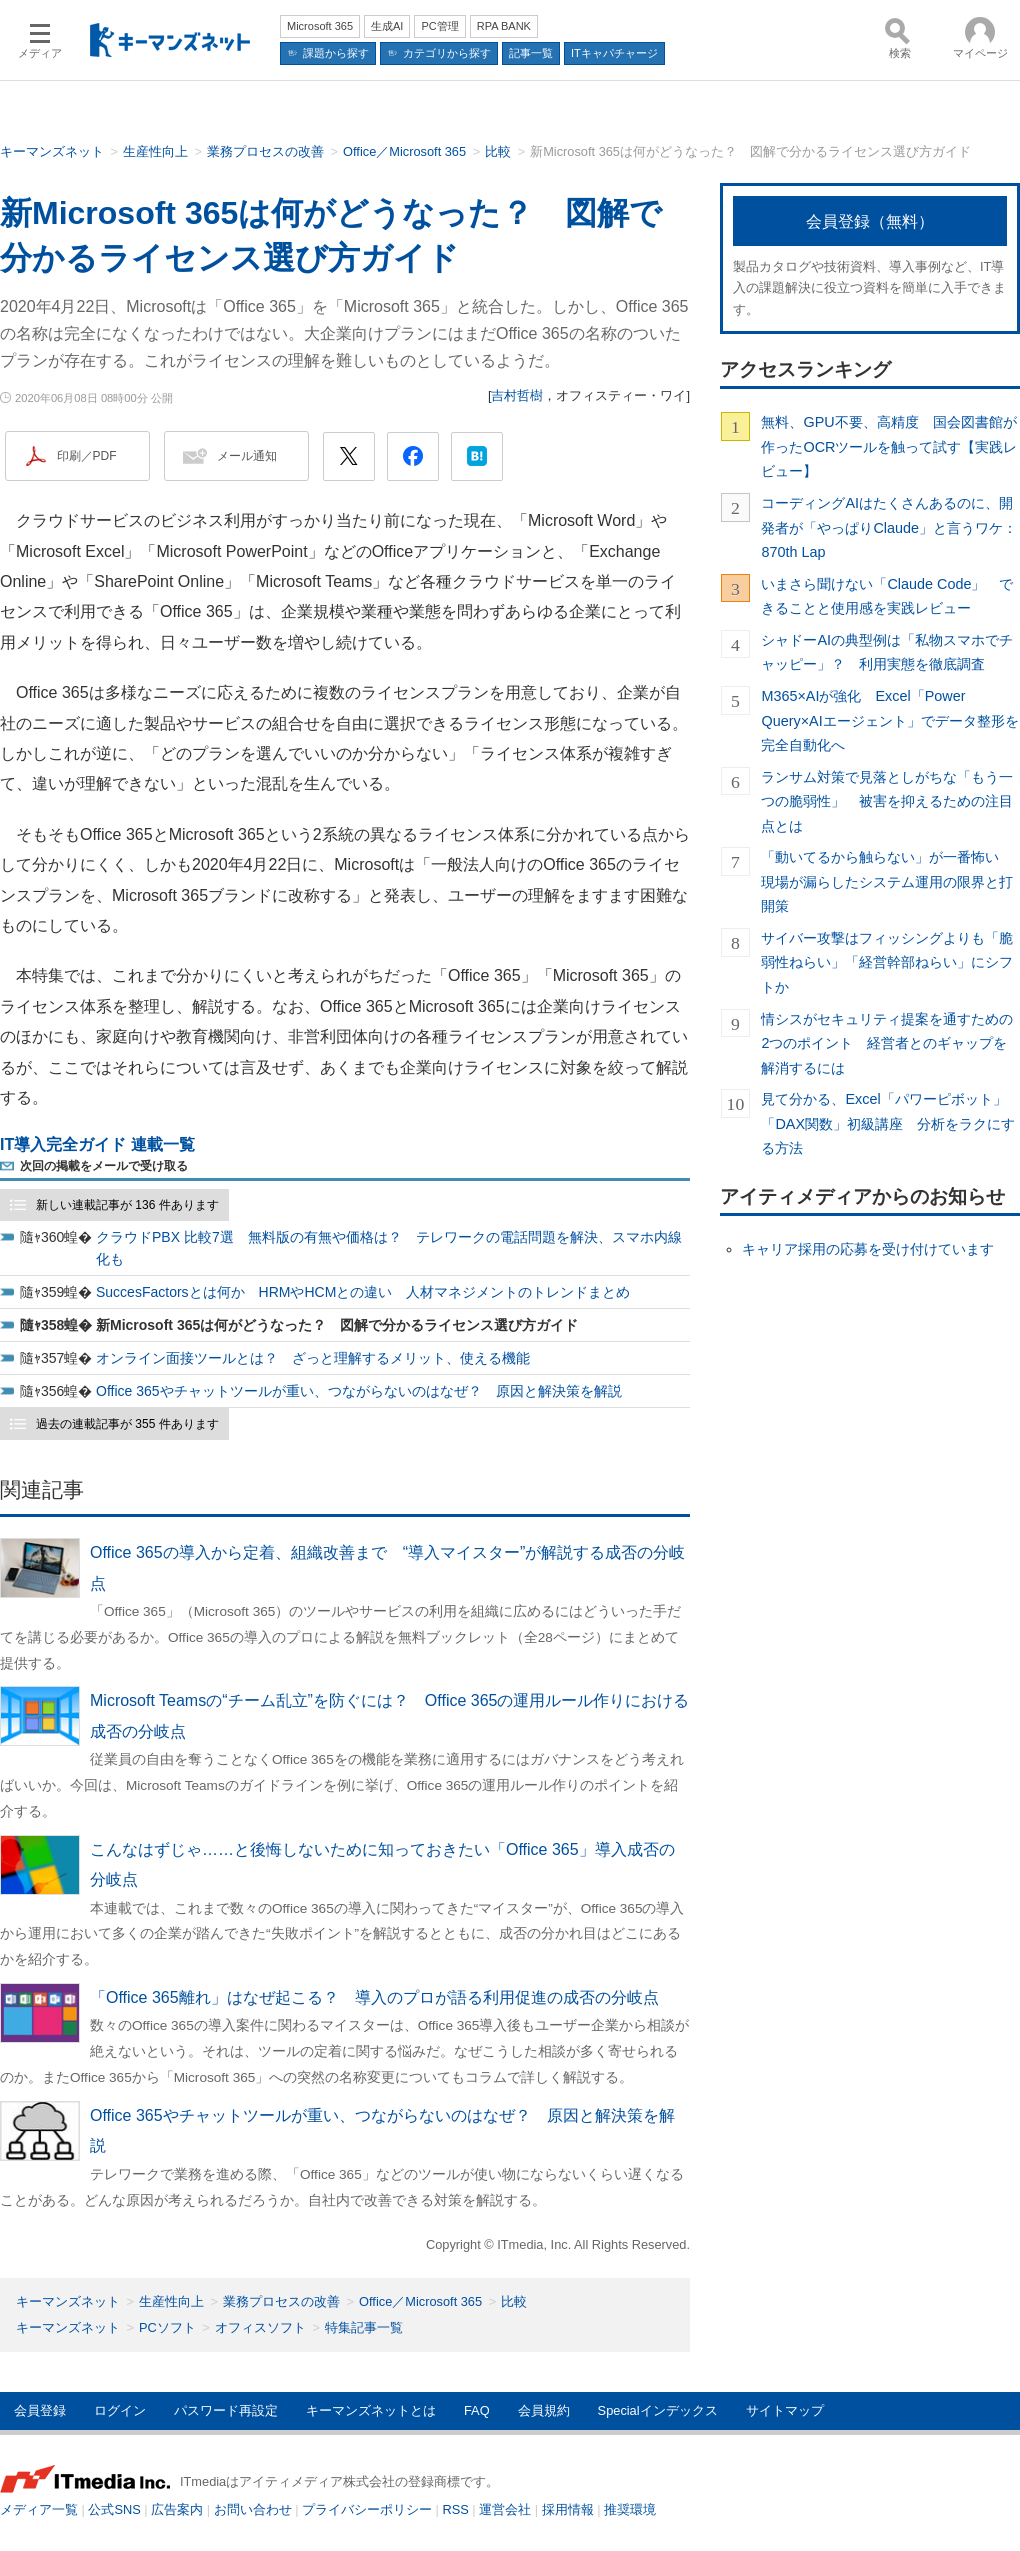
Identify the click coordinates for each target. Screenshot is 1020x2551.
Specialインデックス (658, 2410)
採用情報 (568, 2509)
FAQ (477, 2410)
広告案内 (177, 2509)
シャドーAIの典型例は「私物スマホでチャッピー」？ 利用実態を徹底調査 (887, 652)
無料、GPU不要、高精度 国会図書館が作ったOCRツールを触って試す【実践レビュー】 (889, 446)
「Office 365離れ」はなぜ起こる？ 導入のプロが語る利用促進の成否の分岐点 (374, 1997)
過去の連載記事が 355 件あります (127, 1424)
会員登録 (40, 2410)
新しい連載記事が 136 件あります (127, 1205)
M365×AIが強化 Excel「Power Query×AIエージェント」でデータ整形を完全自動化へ (889, 720)
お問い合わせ (253, 2509)
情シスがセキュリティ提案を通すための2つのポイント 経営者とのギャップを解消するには (887, 1043)
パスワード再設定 (226, 2410)
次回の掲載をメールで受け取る (104, 1166)
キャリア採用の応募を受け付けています (868, 1249)
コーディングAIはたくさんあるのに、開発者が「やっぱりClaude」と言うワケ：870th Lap (889, 527)
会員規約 (544, 2410)
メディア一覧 (39, 2509)
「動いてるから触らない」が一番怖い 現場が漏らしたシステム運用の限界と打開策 (887, 881)
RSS (456, 2509)
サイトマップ (785, 2410)
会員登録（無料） (870, 221)
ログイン (120, 2410)
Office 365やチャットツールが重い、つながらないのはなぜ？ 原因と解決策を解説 (359, 1391)
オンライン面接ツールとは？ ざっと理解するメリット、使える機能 (313, 1358)
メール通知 (247, 456)
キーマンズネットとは (371, 2410)
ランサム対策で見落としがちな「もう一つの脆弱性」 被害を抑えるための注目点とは (887, 801)
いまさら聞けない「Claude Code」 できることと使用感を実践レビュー (887, 596)
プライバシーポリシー (367, 2509)
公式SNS (114, 2509)
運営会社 (505, 2509)
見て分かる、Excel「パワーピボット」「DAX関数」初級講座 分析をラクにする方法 (888, 1123)
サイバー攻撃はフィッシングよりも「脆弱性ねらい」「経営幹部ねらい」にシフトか (887, 962)
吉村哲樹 (517, 395)
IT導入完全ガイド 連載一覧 (97, 1144)
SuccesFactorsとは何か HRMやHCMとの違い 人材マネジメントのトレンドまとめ (363, 1292)
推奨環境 (630, 2509)
